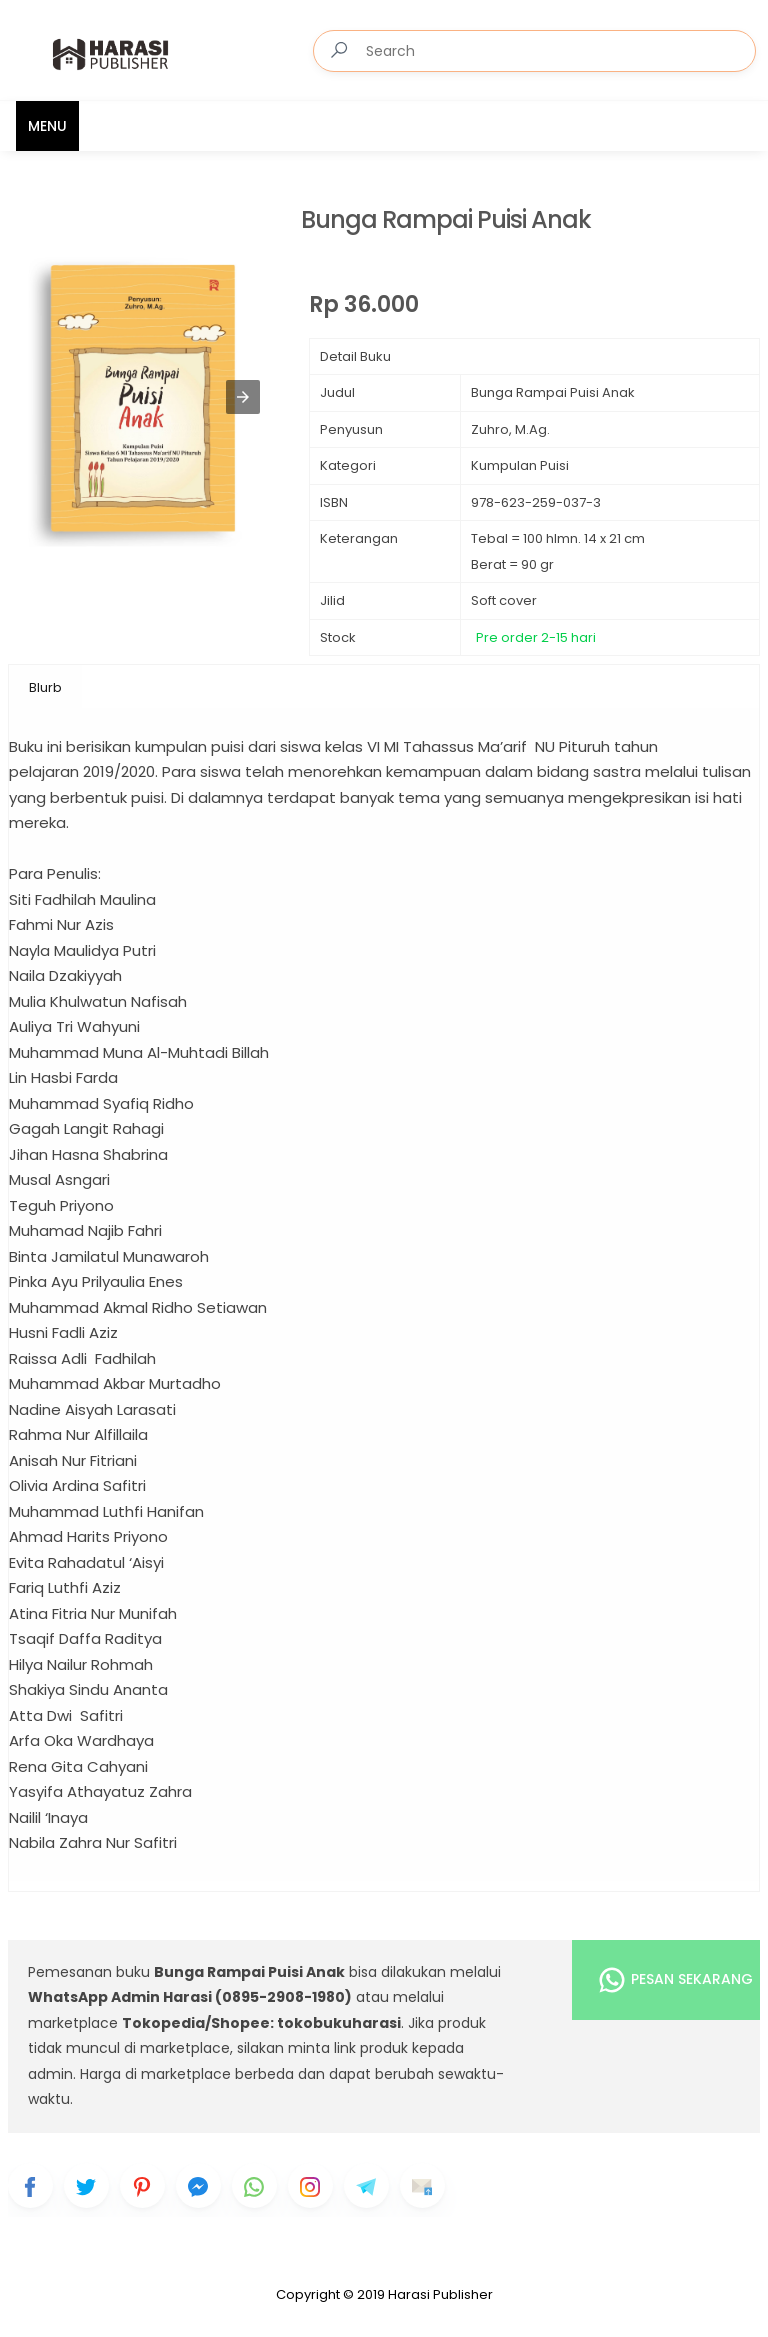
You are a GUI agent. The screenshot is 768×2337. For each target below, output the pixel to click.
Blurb (45, 687)
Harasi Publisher (440, 2294)
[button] (243, 397)
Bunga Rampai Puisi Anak (446, 220)
